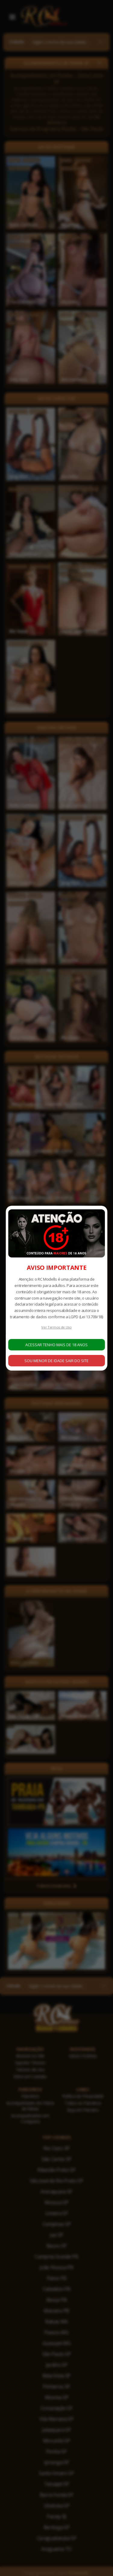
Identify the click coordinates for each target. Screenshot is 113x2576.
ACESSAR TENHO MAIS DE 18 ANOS (56, 1344)
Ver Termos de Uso (56, 1327)
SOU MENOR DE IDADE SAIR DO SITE (56, 1360)
